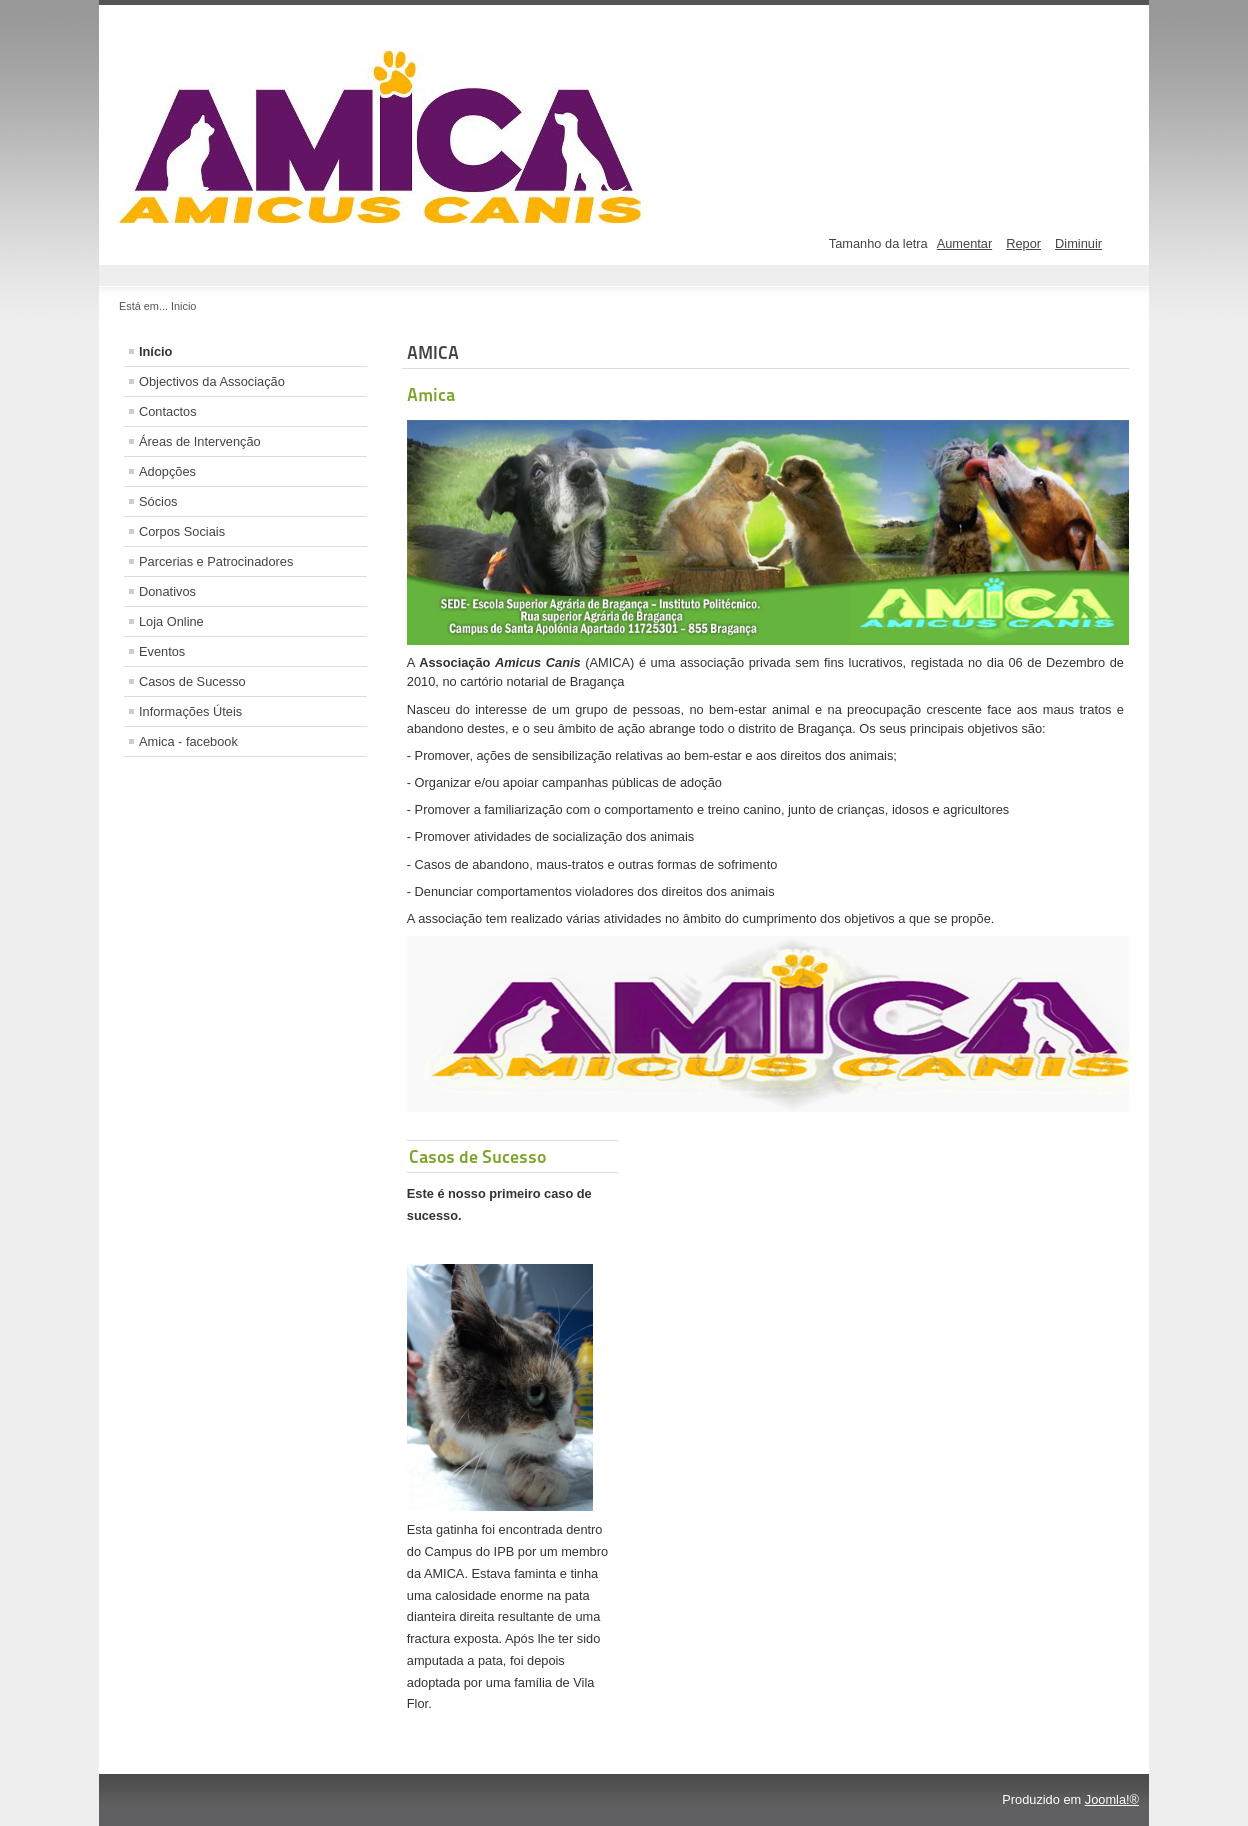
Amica (431, 394)
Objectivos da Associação (212, 381)
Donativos (167, 591)
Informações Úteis (190, 711)
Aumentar (964, 243)
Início (155, 351)
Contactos (168, 411)
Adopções (167, 471)
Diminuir (1078, 243)
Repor (1023, 243)
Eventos (162, 651)
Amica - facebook (188, 741)
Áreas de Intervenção (200, 441)
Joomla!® (1112, 1799)
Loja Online (171, 621)
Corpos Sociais (182, 531)
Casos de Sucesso (192, 681)
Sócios (158, 501)
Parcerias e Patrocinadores (216, 561)
